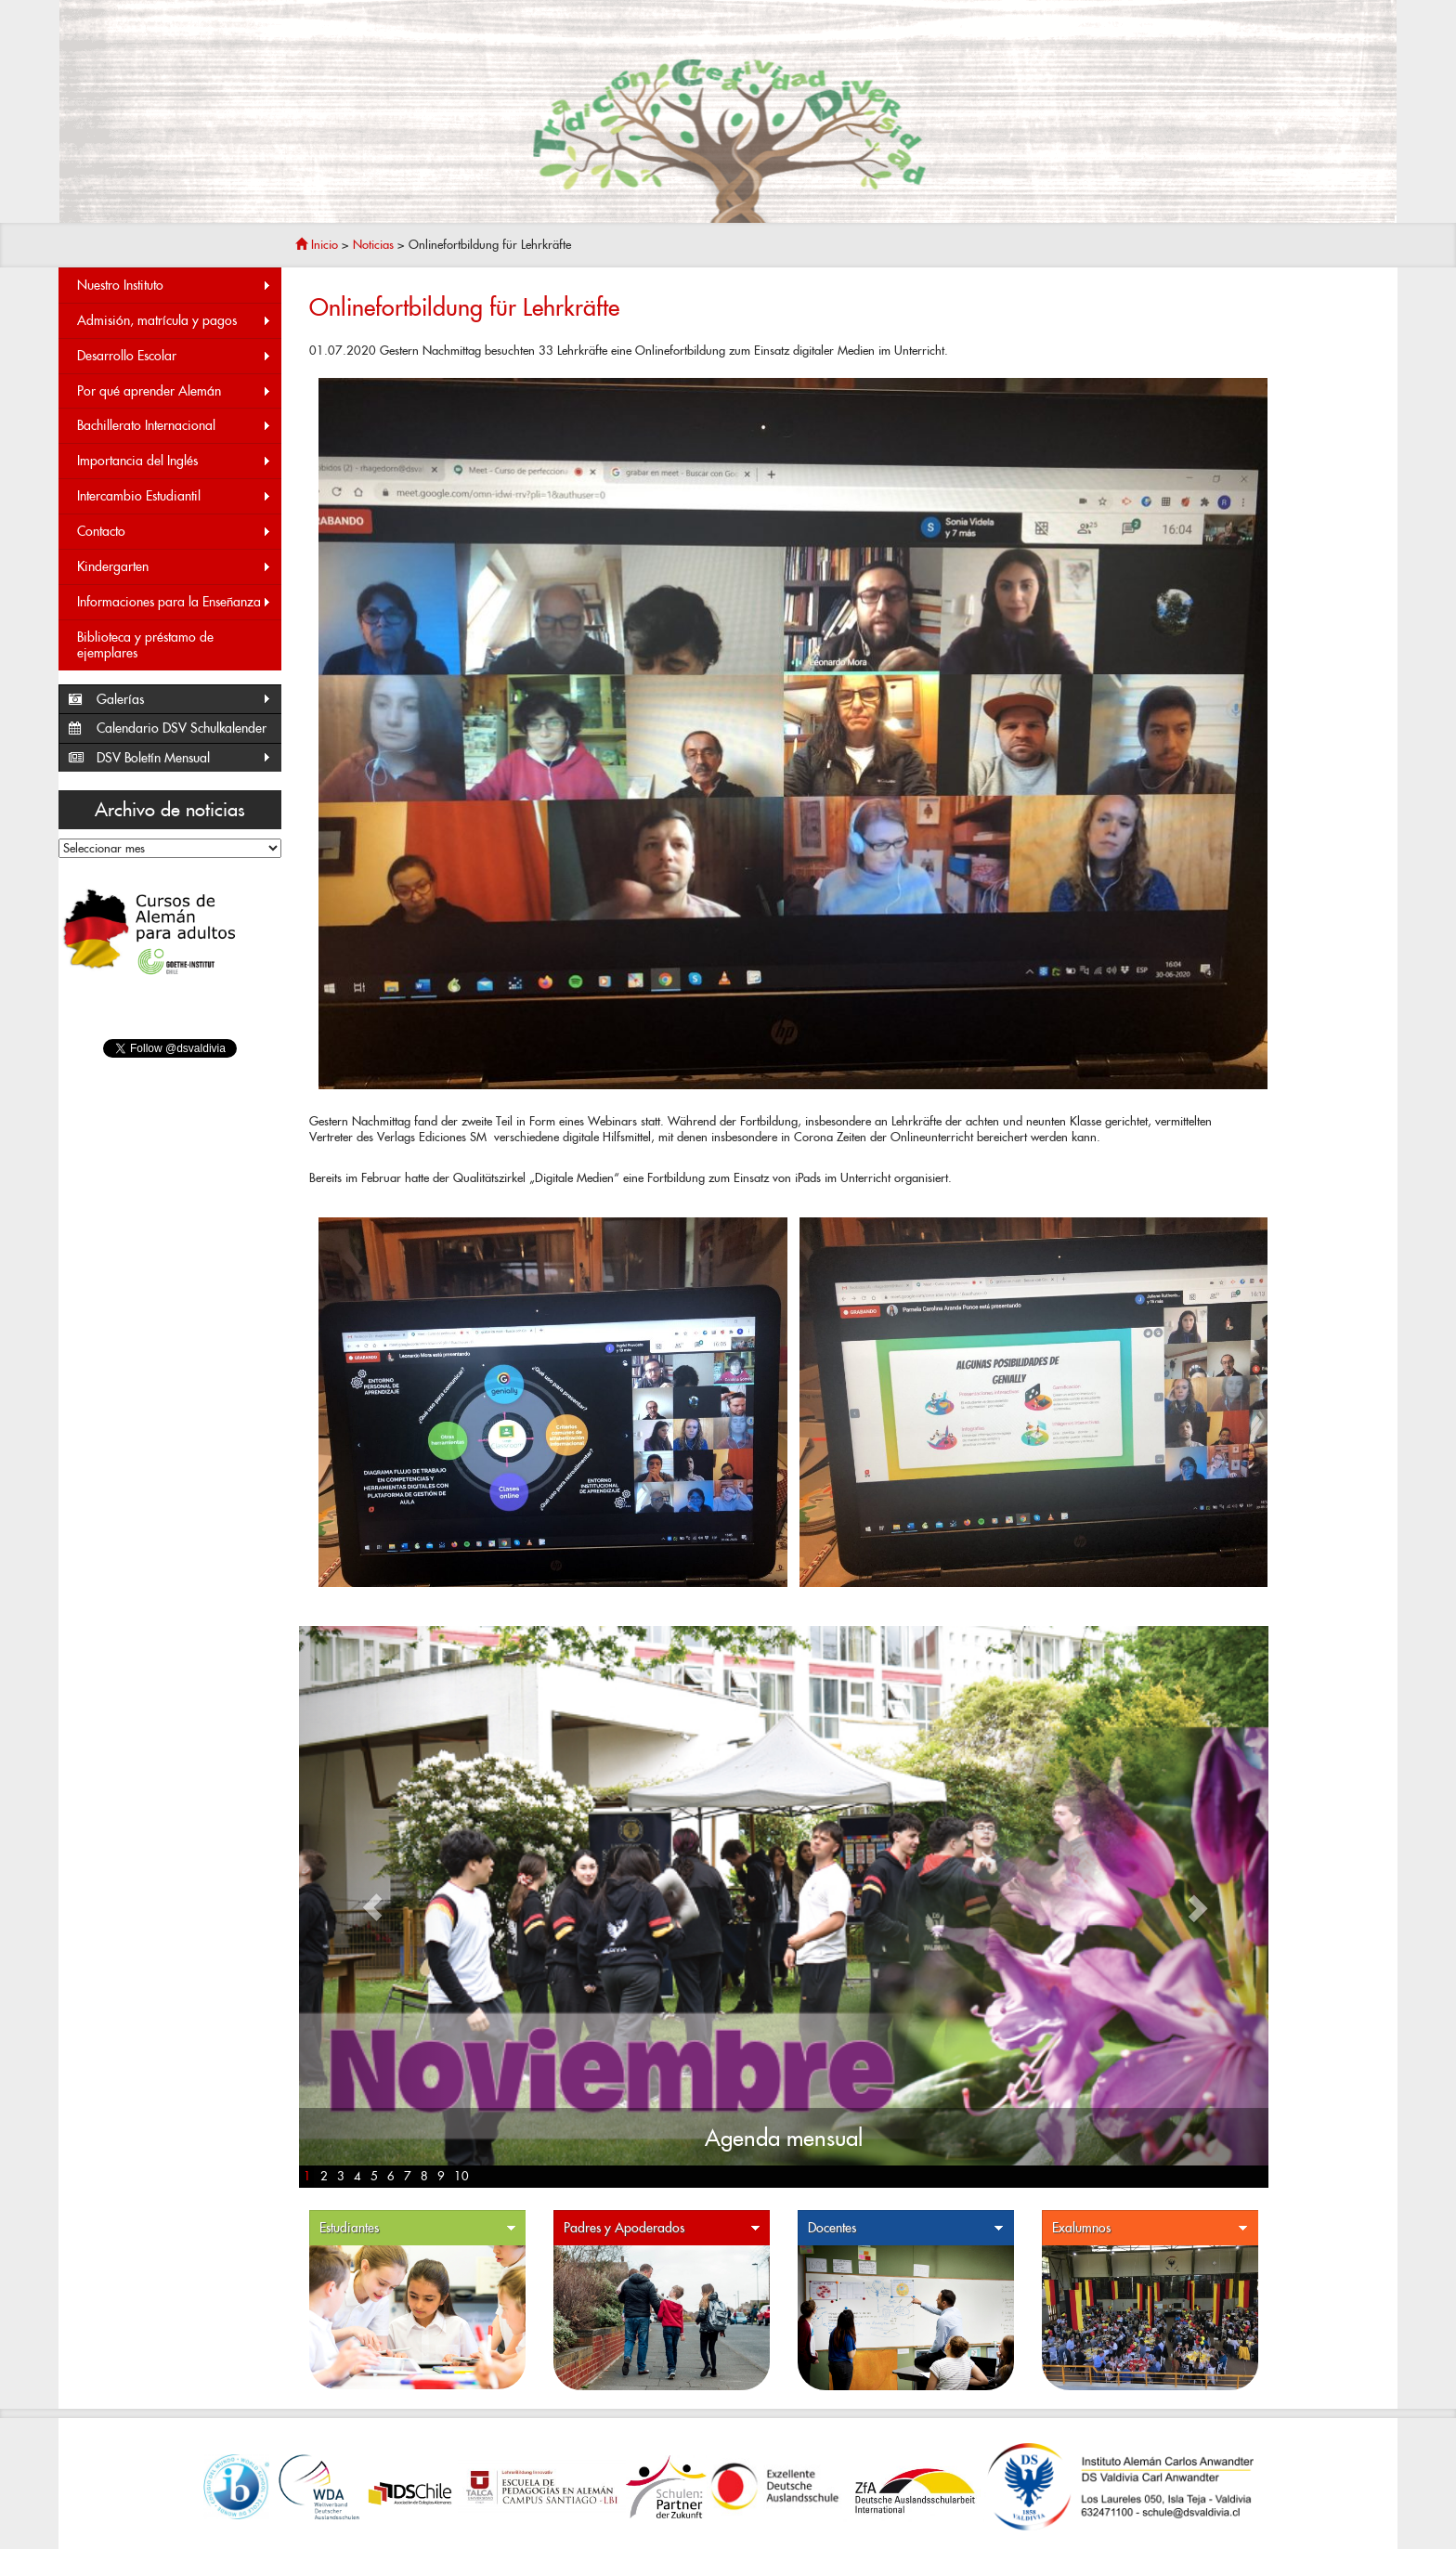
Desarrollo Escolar (174, 356)
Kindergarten (174, 567)
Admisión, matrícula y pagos (174, 321)
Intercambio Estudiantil (174, 496)
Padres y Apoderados (662, 2228)
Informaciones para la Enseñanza (174, 602)
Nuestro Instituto (174, 285)
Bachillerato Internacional (174, 426)
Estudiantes (417, 2228)
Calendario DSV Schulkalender (181, 728)
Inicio (316, 245)
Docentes (906, 2228)
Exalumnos (1150, 2228)
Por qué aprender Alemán (174, 391)
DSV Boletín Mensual (184, 758)
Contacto (174, 531)
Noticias (373, 245)
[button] (372, 1907)
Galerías (184, 699)
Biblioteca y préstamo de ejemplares (145, 645)
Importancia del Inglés (174, 461)
